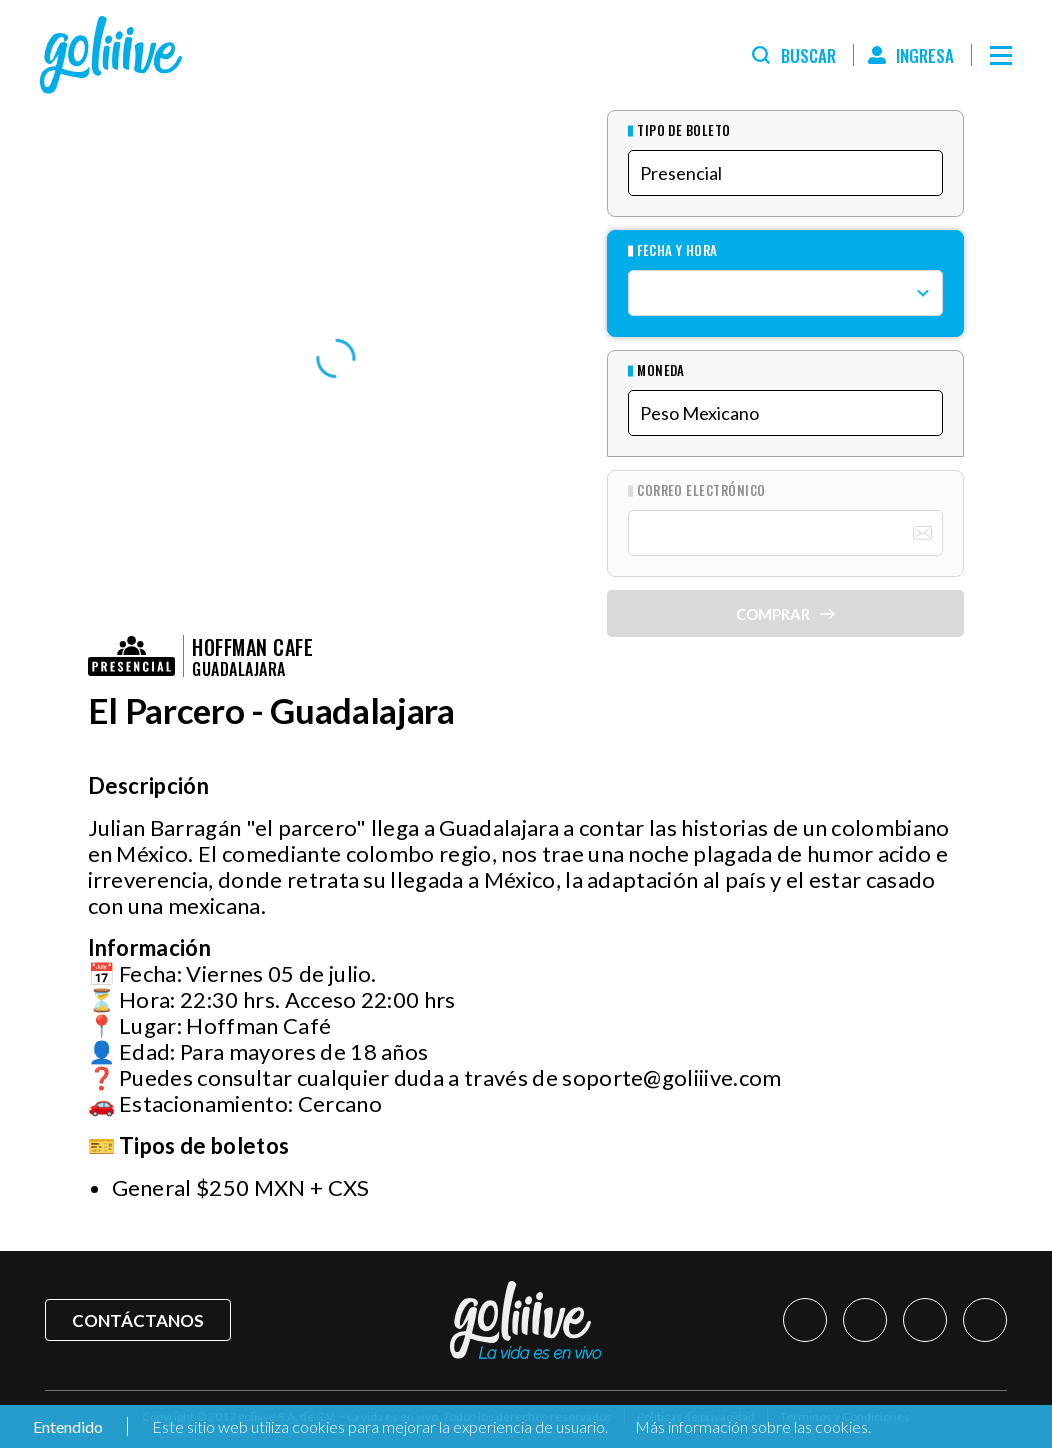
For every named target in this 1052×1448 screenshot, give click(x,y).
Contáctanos (138, 1320)
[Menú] (1001, 55)
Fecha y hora (677, 250)
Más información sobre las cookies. (753, 1426)
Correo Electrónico (701, 490)
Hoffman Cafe (252, 647)
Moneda (661, 370)
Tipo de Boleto (684, 130)
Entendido (66, 1426)
